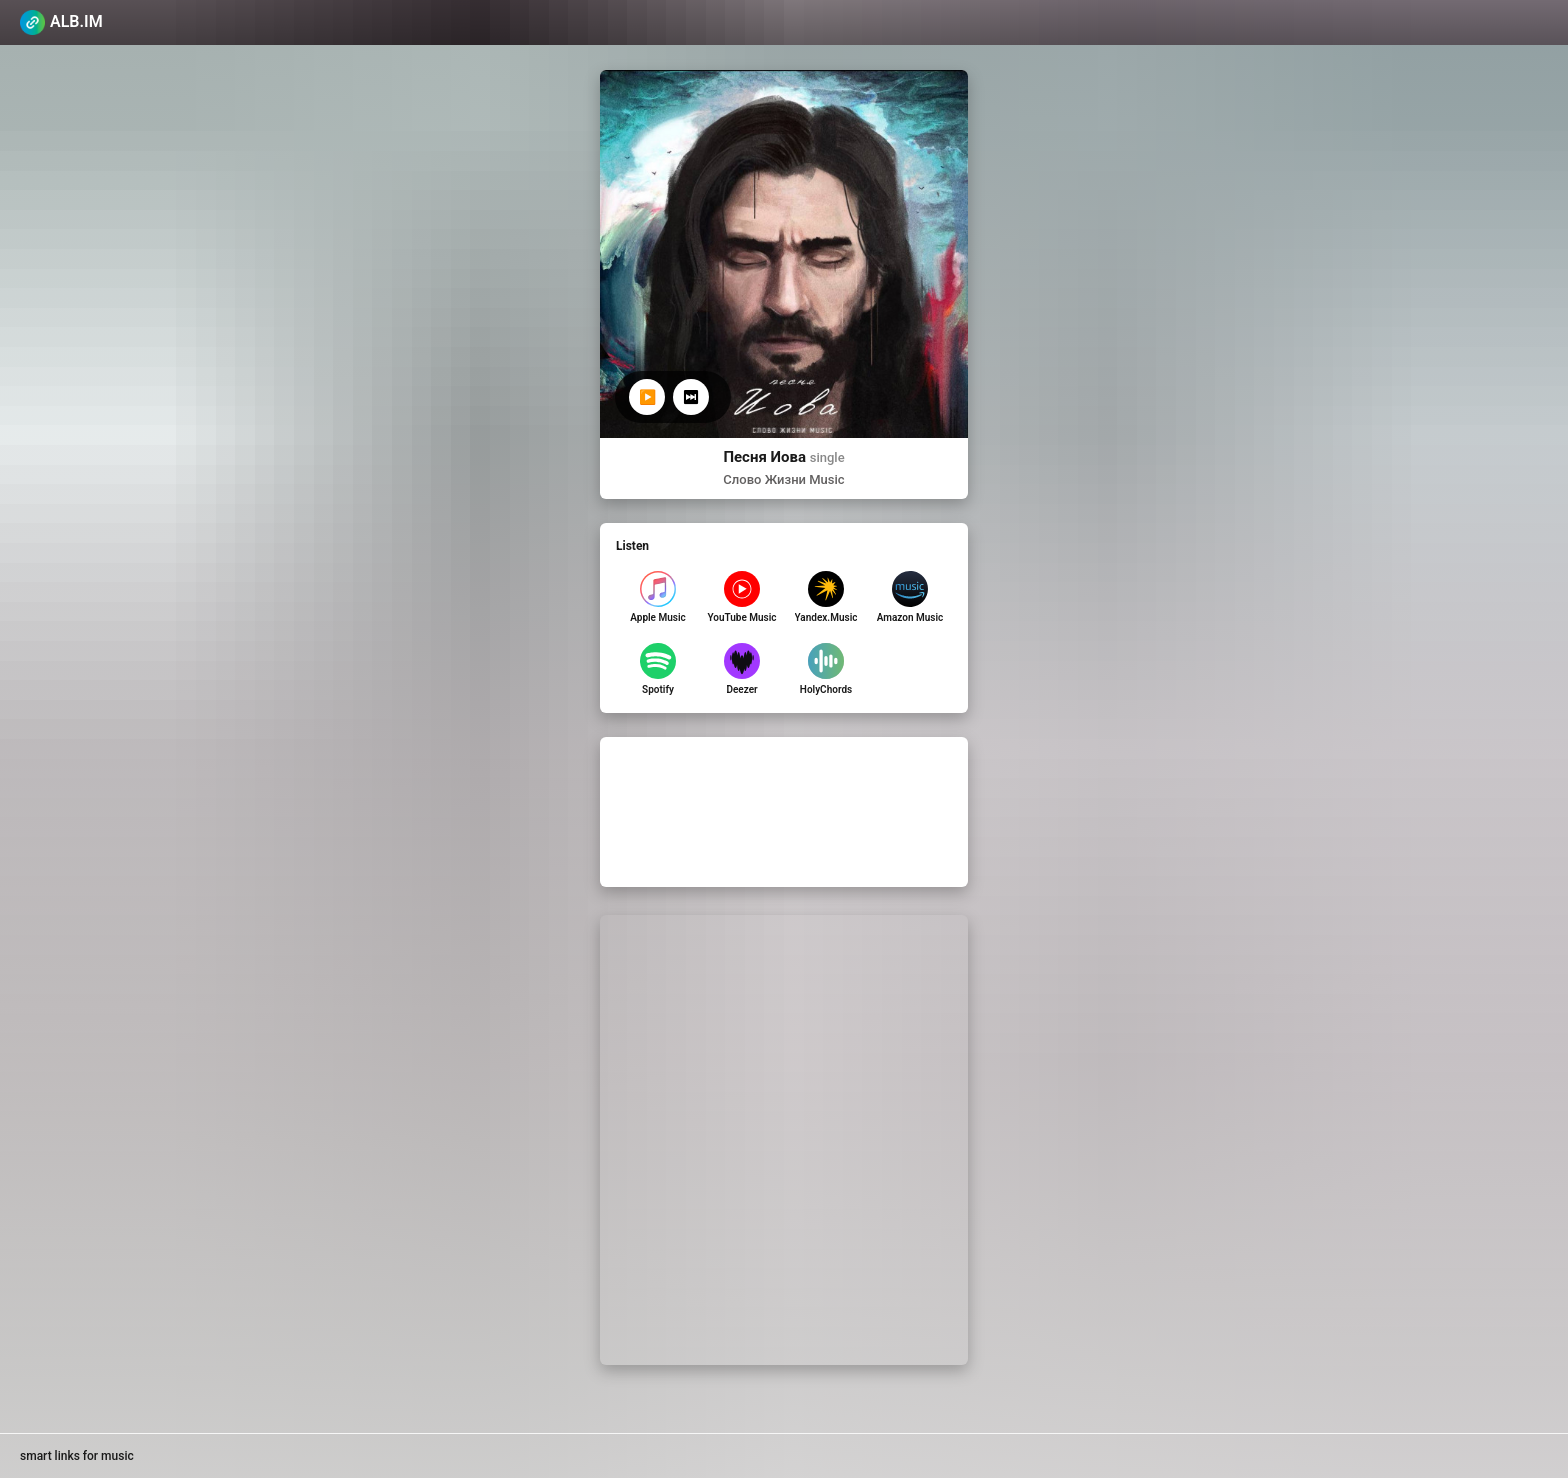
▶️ (647, 397)
